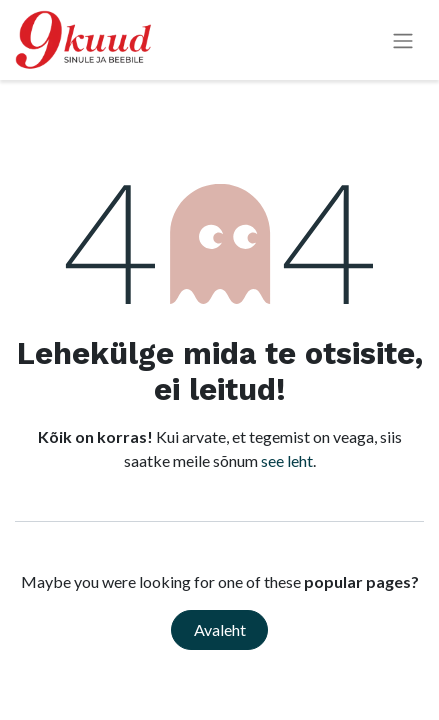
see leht (287, 460)
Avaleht (220, 629)
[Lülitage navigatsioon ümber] (403, 40)
